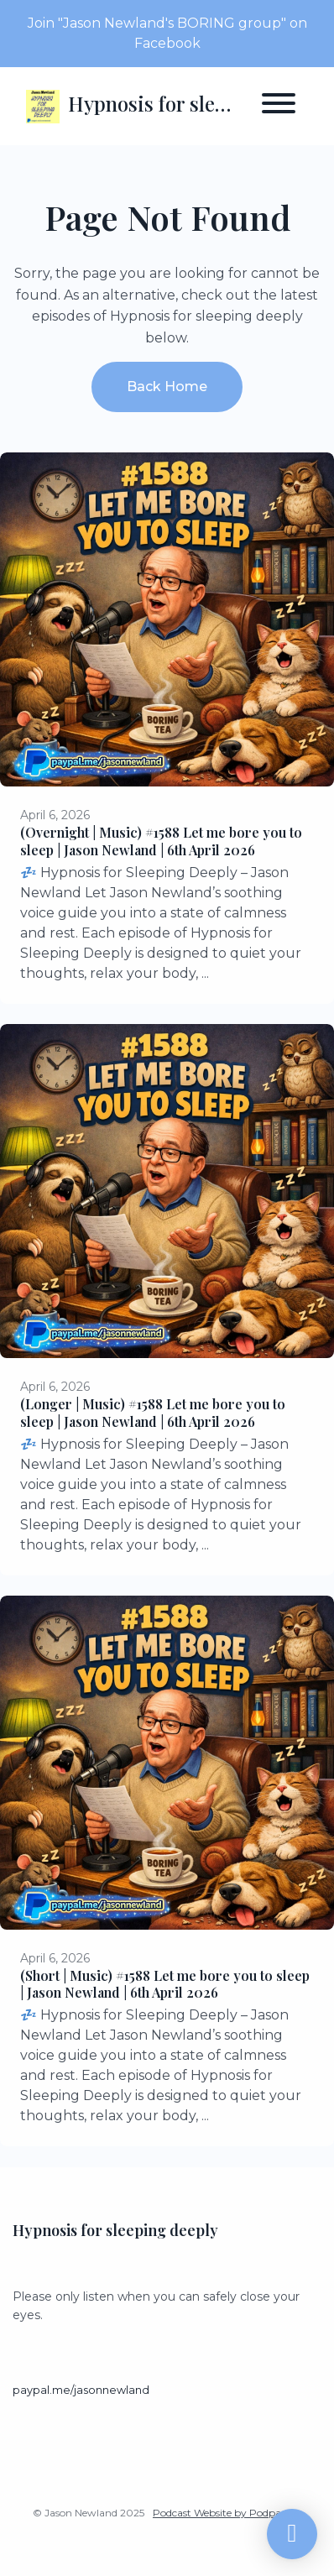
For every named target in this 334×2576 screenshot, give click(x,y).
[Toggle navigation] (278, 106)
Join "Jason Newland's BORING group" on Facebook (167, 33)
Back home (167, 386)
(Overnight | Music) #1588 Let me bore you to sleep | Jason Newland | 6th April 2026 (161, 841)
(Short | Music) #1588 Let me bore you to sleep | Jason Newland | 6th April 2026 (165, 1984)
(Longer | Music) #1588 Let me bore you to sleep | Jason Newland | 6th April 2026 (152, 1412)
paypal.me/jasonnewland (81, 2390)
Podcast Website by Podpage (223, 2512)
